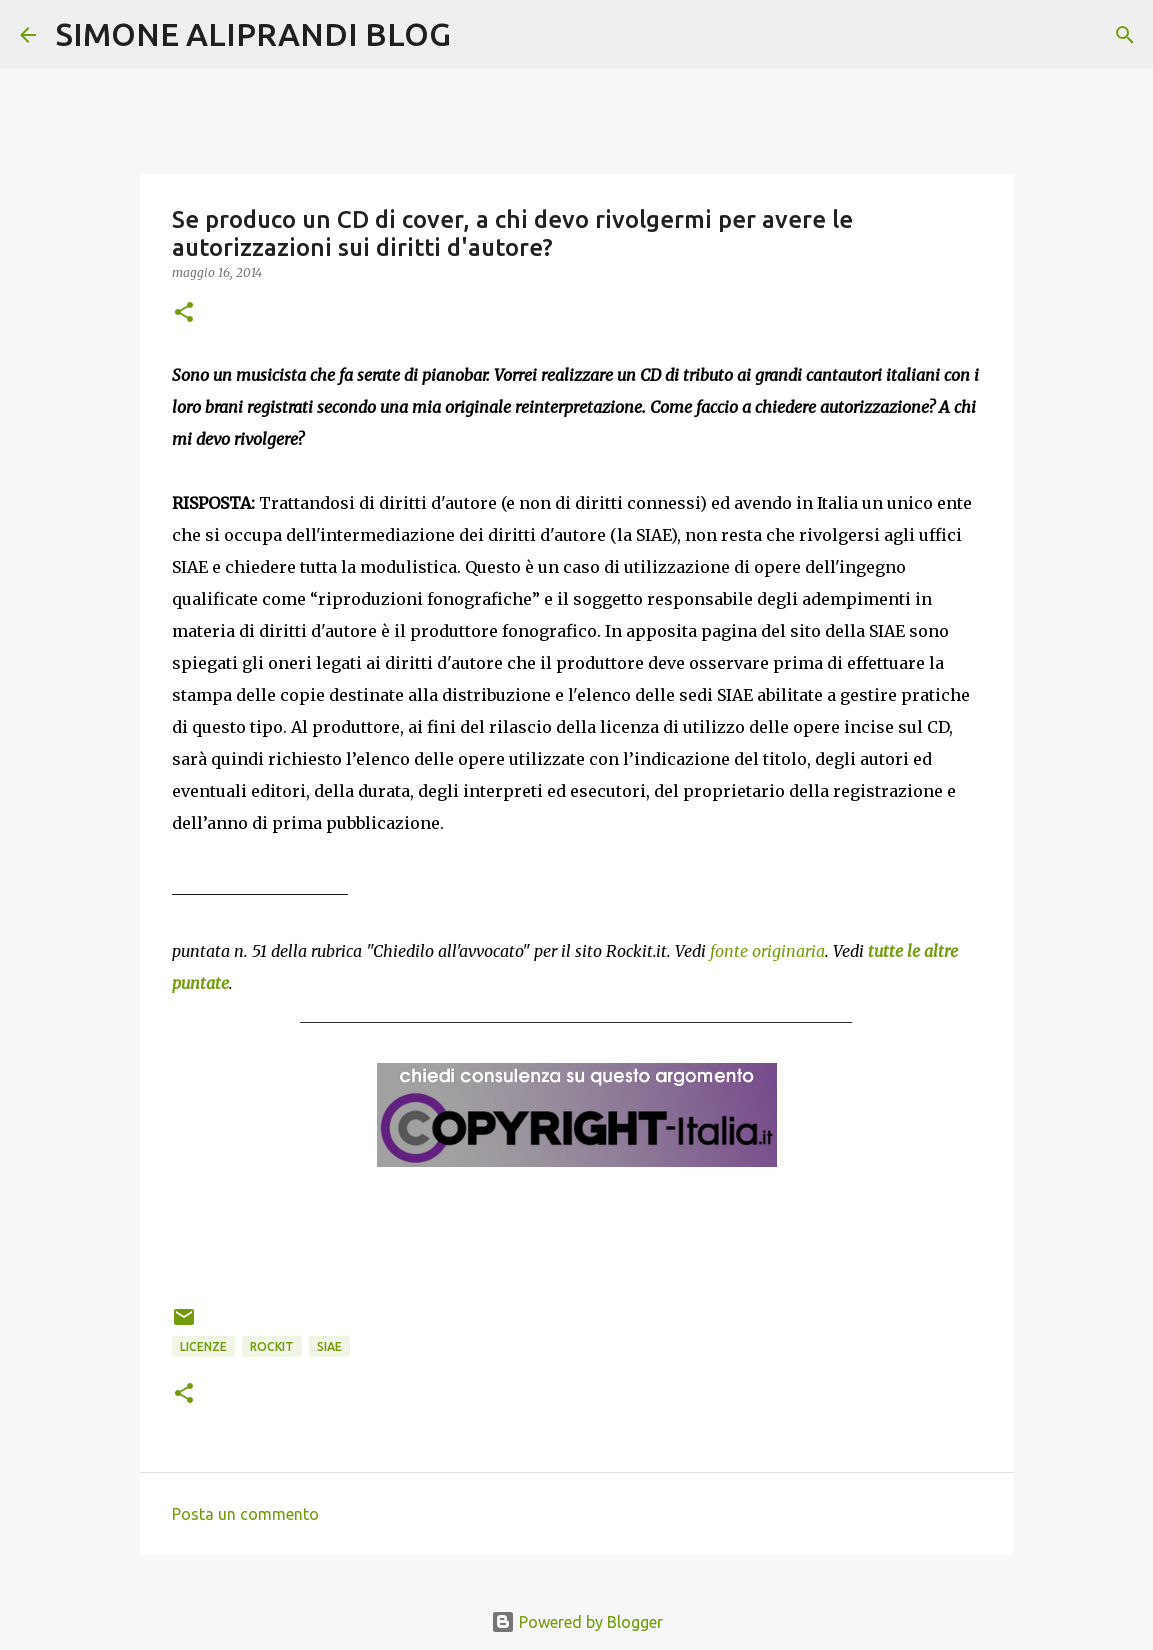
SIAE (329, 1346)
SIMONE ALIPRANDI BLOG (253, 34)
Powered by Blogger (577, 1622)
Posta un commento (245, 1514)
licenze (203, 1346)
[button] (184, 313)
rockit (272, 1346)
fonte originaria (767, 951)
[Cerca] (479, 35)
